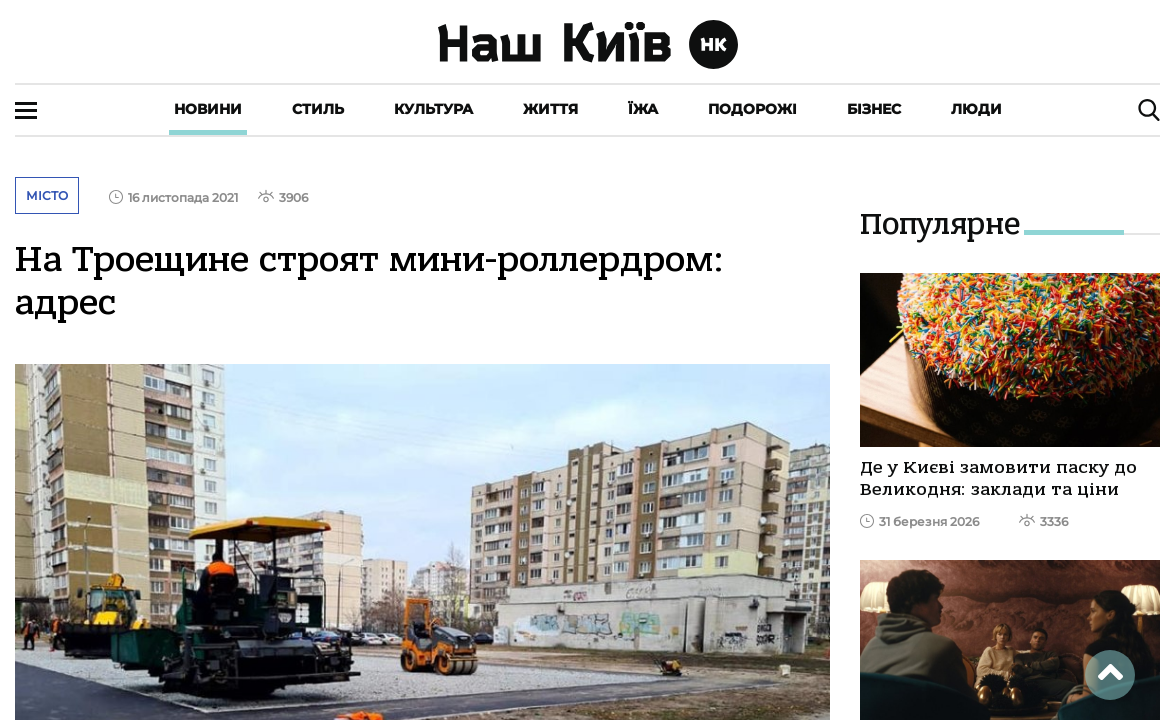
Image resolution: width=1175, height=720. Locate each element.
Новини (208, 109)
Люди (976, 109)
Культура (433, 109)
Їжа (643, 109)
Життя (550, 109)
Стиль (318, 109)
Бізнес (874, 109)
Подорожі (752, 109)
